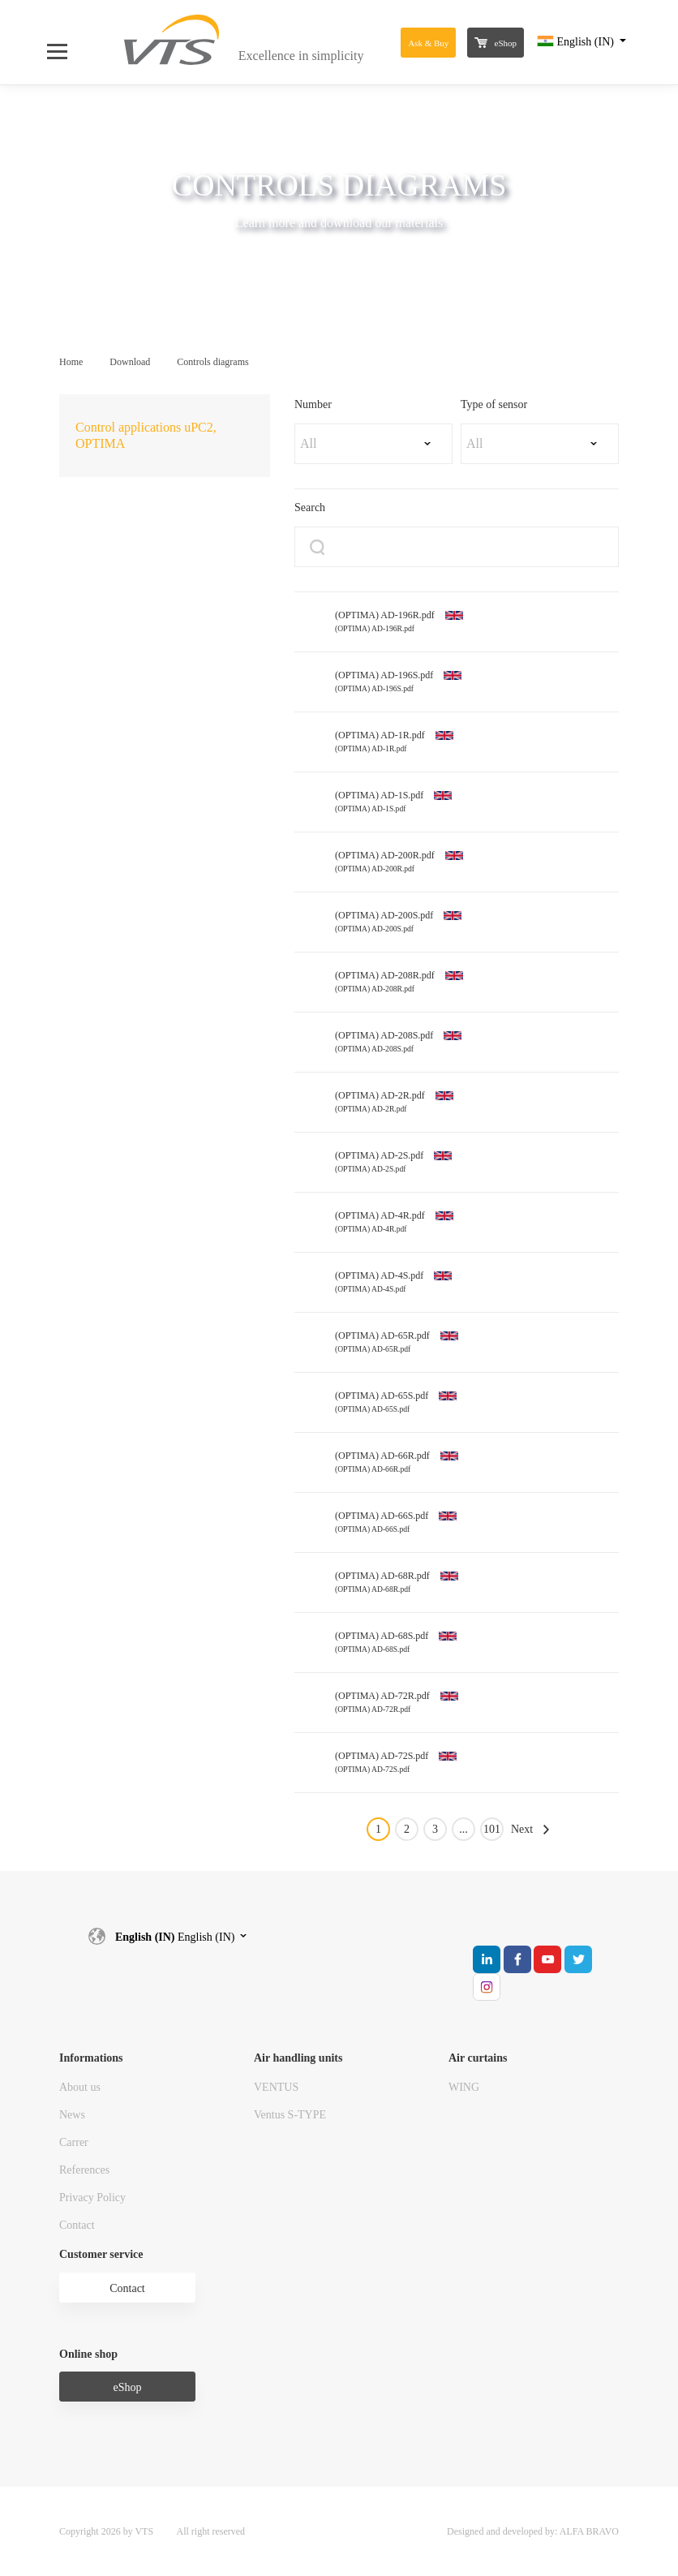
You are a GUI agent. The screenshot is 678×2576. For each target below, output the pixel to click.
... (463, 1829)
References (84, 2170)
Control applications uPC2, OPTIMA (146, 435)
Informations (91, 2058)
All (308, 443)
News (72, 2115)
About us (80, 2087)
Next (522, 1829)
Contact (77, 2225)
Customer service (101, 2254)
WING (463, 2087)
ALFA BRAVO (589, 2531)
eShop (495, 42)
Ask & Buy (428, 43)
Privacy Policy (92, 2197)
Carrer (73, 2142)
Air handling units (298, 2058)
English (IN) (576, 42)
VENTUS (276, 2087)
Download (129, 362)
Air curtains (477, 2058)
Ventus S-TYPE (290, 2115)
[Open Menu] (65, 42)
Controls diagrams (212, 362)
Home (71, 362)
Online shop (88, 2354)
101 (491, 1829)
